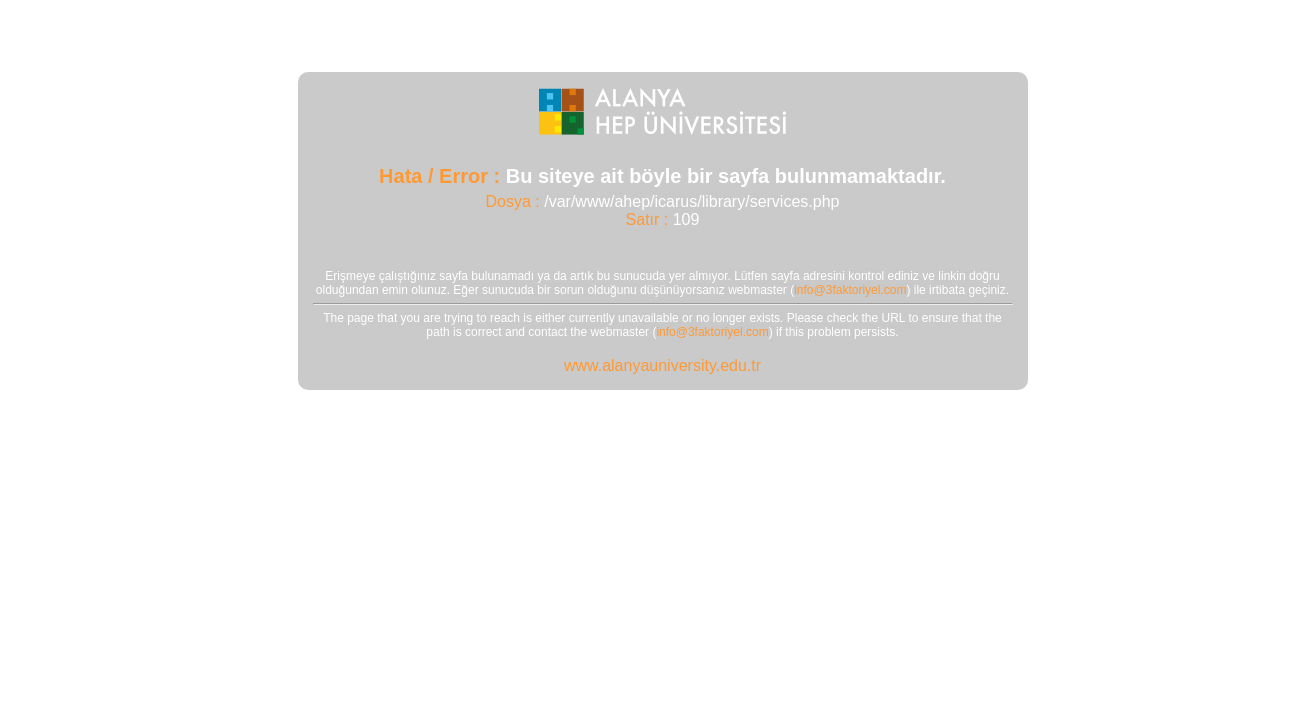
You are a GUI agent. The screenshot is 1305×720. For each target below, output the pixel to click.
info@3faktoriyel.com (850, 290)
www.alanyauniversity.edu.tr (662, 365)
